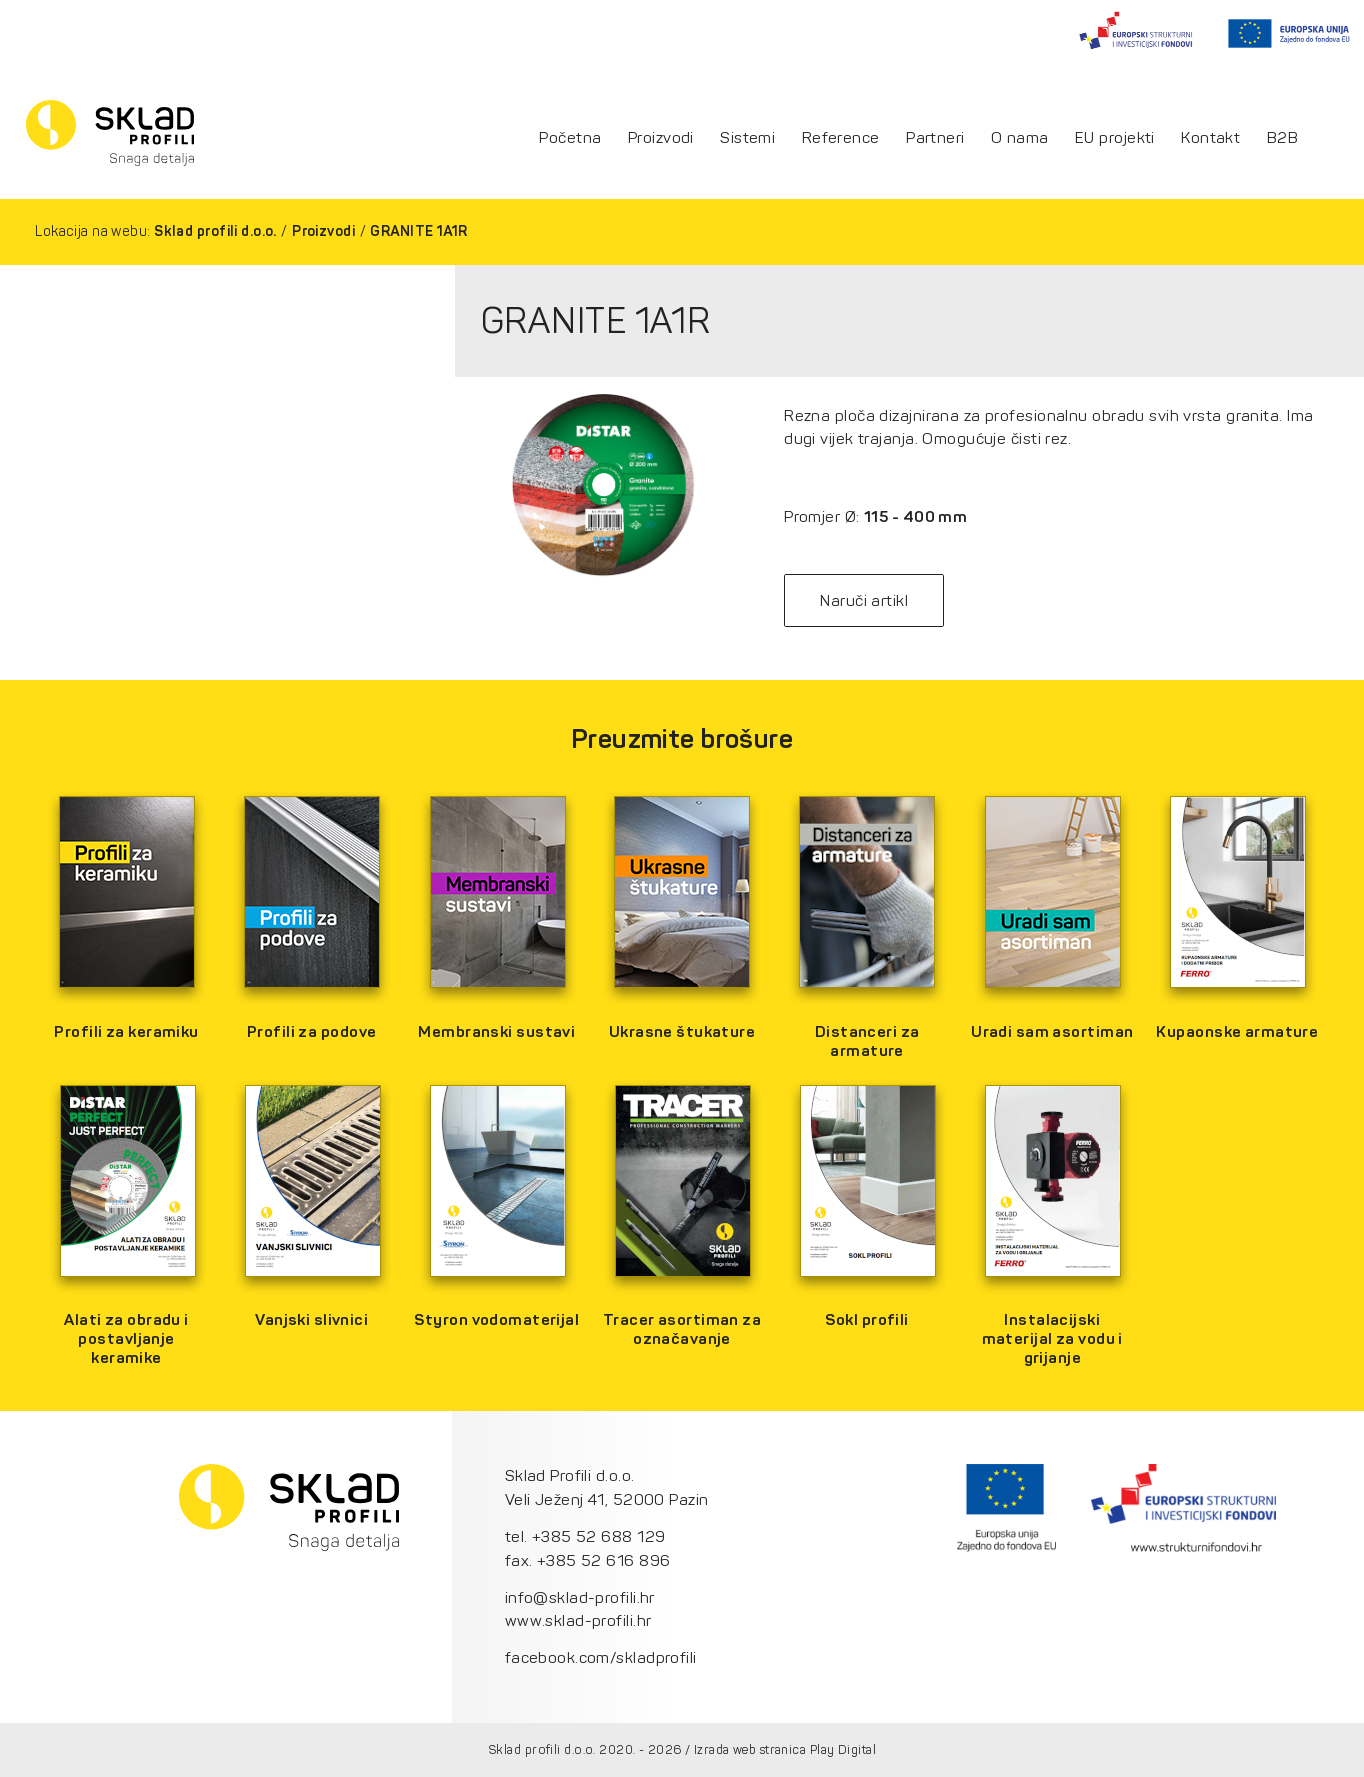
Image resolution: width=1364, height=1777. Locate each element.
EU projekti (1115, 138)
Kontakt (1210, 138)
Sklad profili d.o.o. (215, 231)
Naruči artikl (864, 600)
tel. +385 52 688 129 (585, 1536)
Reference (841, 138)
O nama (1020, 138)
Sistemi (747, 138)
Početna (570, 138)
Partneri (935, 138)
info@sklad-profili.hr (580, 1597)
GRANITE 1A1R (418, 231)
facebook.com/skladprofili (601, 1657)
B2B (1282, 138)
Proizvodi (661, 138)
